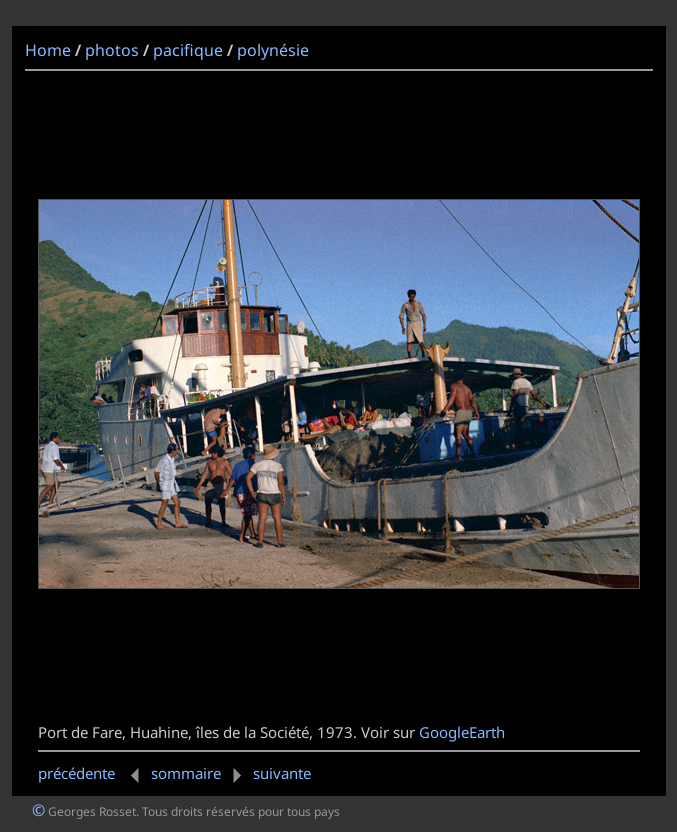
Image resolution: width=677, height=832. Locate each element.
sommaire (186, 773)
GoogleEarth (462, 732)
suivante (268, 773)
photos (112, 50)
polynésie (273, 50)
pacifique (188, 50)
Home (48, 50)
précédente (92, 773)
